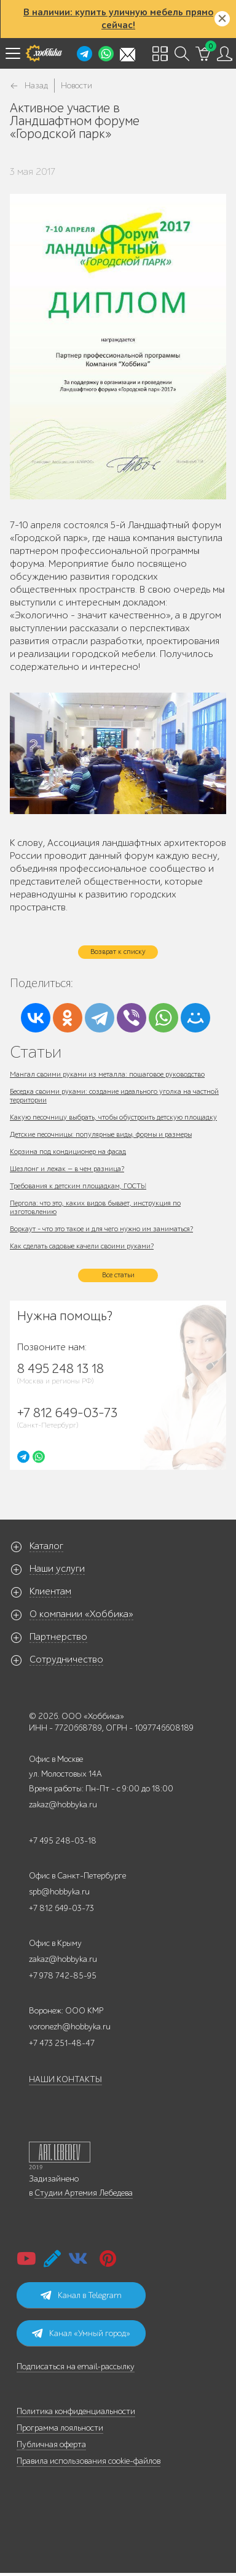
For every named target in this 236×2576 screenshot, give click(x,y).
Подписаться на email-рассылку (76, 2366)
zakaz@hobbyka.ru (63, 1804)
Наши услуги (57, 1568)
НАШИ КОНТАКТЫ (65, 2079)
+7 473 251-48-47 (62, 2043)
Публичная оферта (51, 2444)
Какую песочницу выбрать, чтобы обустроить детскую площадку (113, 1117)
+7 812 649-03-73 (61, 1908)
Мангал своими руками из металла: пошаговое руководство (107, 1074)
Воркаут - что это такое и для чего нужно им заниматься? (101, 1229)
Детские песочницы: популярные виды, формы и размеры (101, 1134)
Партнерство (58, 1636)
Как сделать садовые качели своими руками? (82, 1246)
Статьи (35, 1052)
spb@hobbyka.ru (59, 1891)
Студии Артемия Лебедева (83, 2193)
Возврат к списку (118, 951)
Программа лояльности (60, 2428)
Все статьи (118, 1275)
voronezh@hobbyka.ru (70, 2026)
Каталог (46, 1545)
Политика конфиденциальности (76, 2411)
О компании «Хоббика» (81, 1614)
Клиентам (50, 1591)
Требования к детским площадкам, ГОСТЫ (78, 1186)
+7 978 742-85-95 (62, 1975)
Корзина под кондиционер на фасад (68, 1151)
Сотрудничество (66, 1659)
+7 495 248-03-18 (62, 1841)
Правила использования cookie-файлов (88, 2461)
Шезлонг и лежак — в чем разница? (67, 1168)
